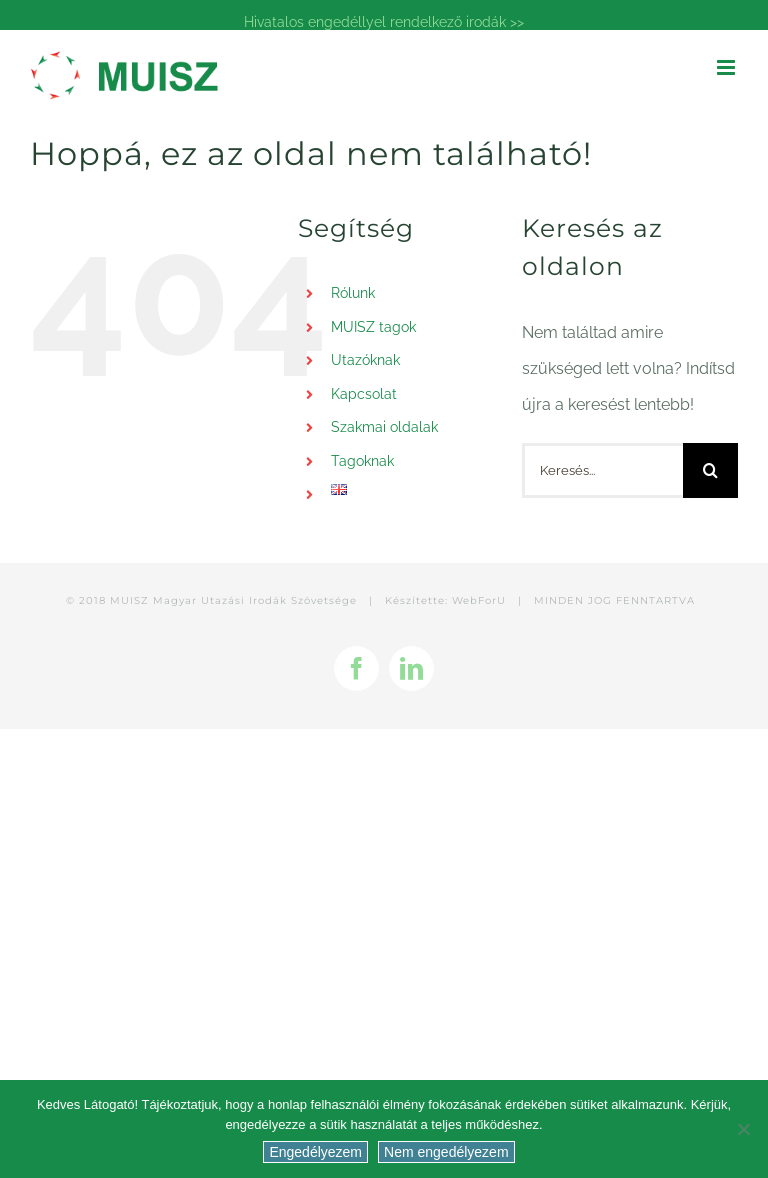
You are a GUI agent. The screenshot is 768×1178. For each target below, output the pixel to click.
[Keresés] (710, 470)
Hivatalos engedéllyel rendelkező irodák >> (384, 22)
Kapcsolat (364, 394)
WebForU (479, 600)
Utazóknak (365, 360)
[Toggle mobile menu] (727, 67)
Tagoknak (362, 461)
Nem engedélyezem (446, 1152)
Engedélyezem (315, 1152)
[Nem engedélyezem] (743, 1129)
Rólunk (353, 293)
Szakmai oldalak (384, 427)
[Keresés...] (602, 470)
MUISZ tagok (373, 327)
